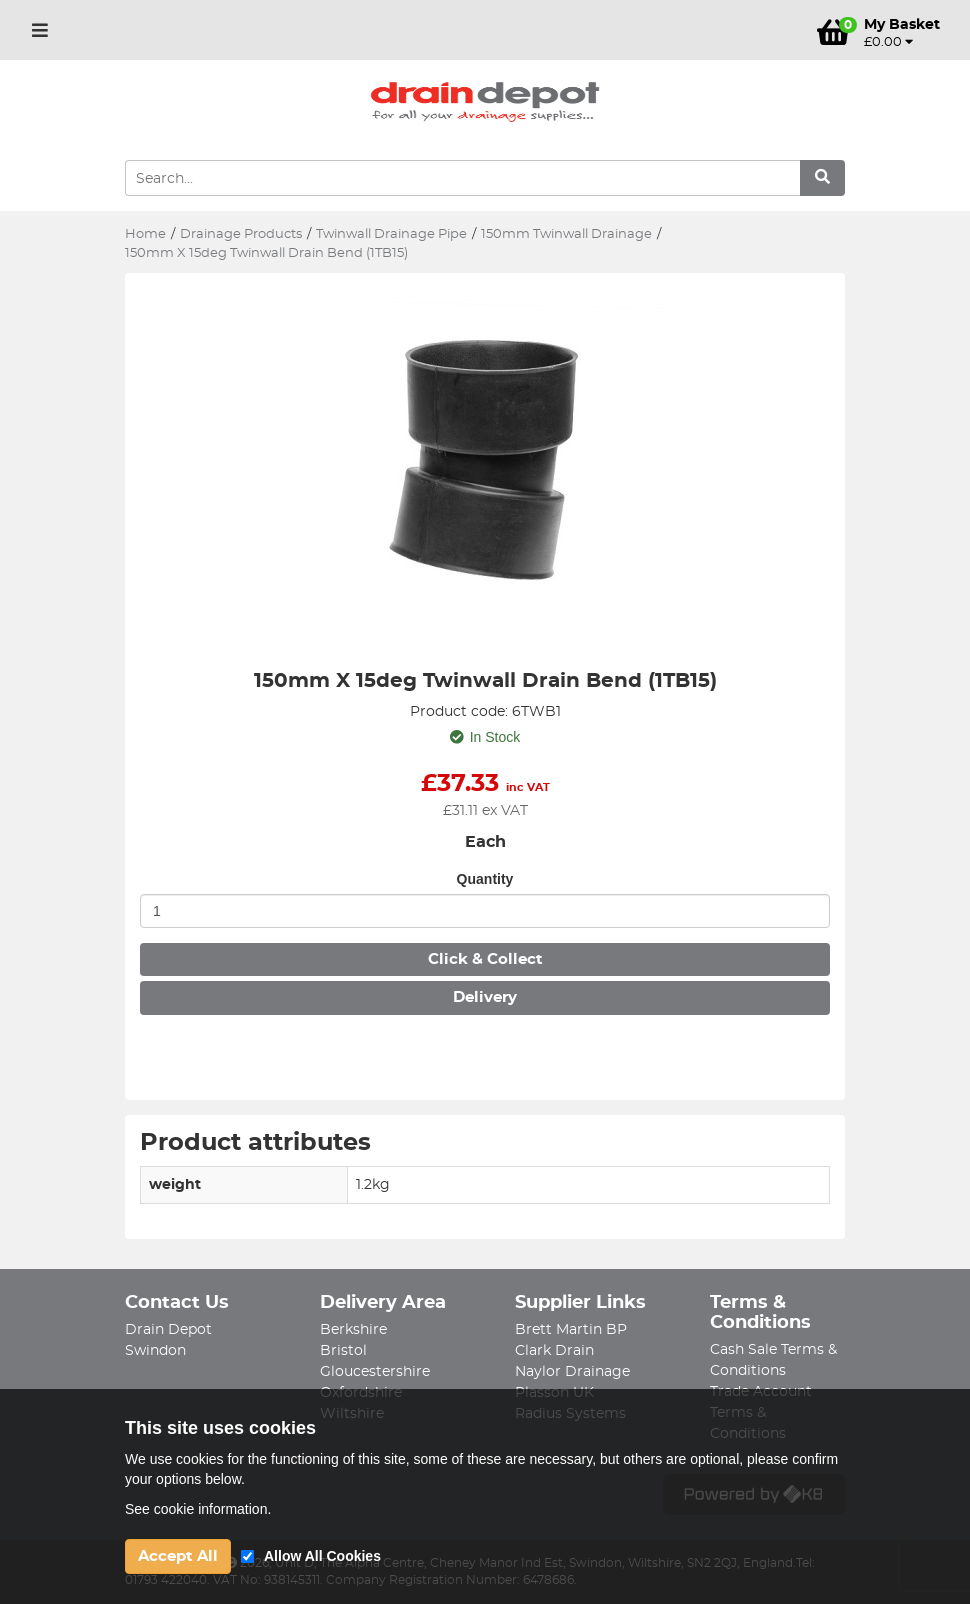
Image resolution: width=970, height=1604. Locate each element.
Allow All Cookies (322, 1556)
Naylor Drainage (572, 1372)
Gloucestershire (375, 1372)
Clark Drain (554, 1351)
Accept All (178, 1556)
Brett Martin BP (571, 1330)
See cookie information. (198, 1509)
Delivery (485, 997)
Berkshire (353, 1330)
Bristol (343, 1351)
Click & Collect (485, 959)
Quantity (485, 879)
